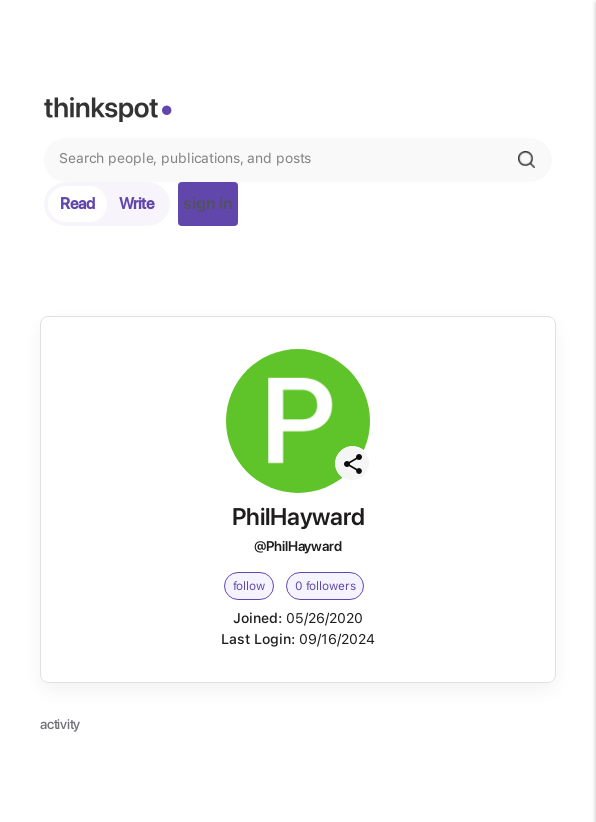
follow (249, 586)
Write (136, 203)
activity (60, 724)
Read (77, 203)
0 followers (325, 586)
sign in (208, 203)
